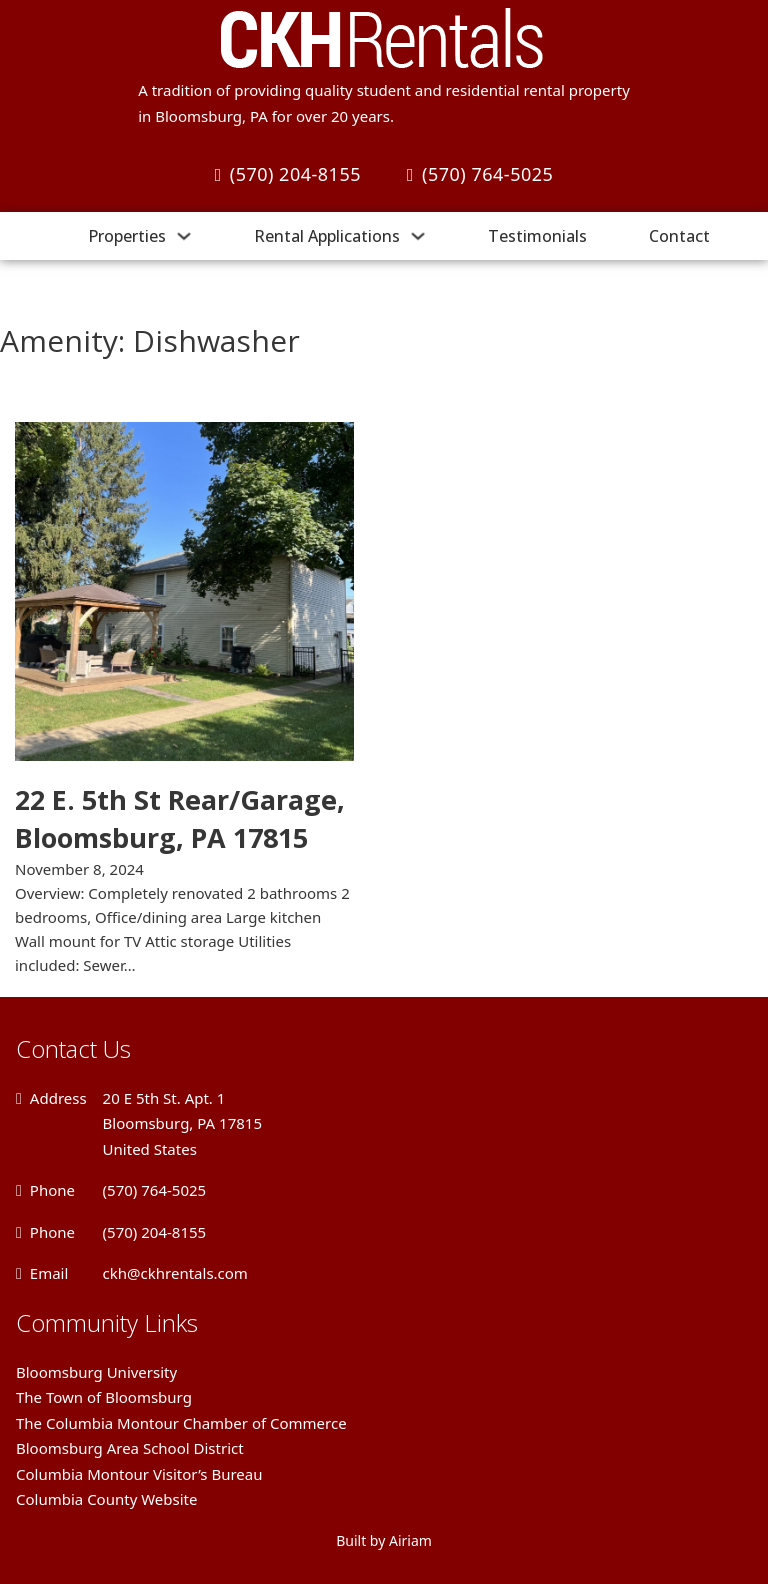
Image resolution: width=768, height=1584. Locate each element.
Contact (679, 236)
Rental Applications (327, 236)
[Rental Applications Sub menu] (418, 236)
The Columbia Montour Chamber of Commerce (181, 1423)
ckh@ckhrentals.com (175, 1273)
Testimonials (537, 236)
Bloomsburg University (96, 1372)
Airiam (410, 1540)
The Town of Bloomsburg (104, 1397)
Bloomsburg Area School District (130, 1448)
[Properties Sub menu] (184, 236)
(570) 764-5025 (480, 174)
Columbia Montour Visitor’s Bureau (139, 1474)
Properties (127, 236)
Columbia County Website (106, 1499)
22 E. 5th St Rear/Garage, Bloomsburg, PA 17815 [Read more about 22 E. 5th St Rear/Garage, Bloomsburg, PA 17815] (180, 818)
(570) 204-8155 (288, 174)
